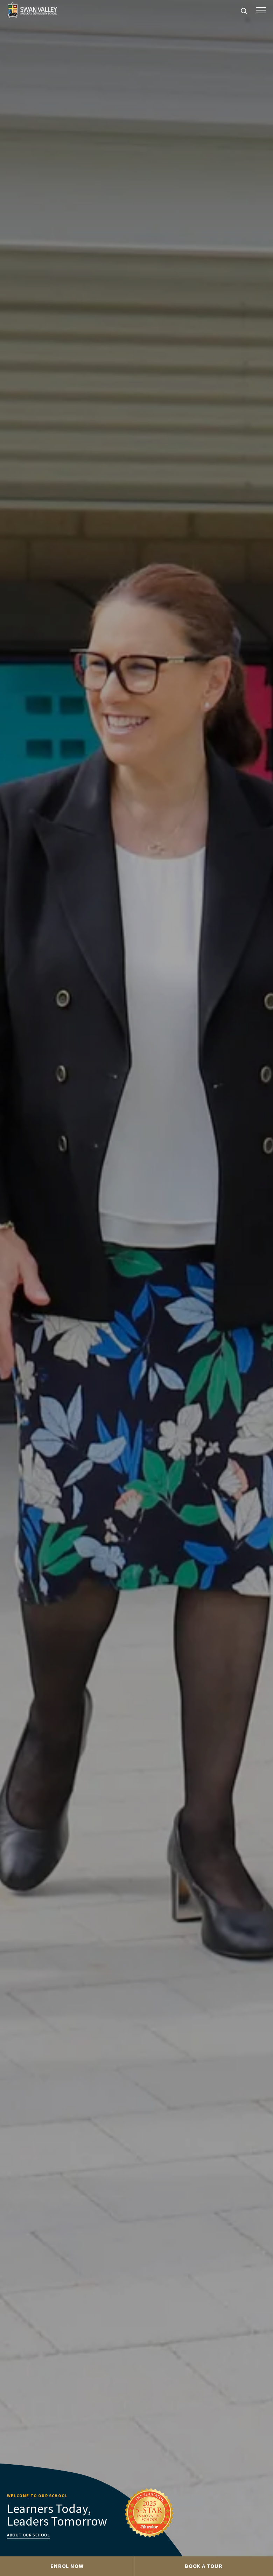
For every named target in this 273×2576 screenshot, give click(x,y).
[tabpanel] (136, 1278)
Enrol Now (66, 2565)
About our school (28, 2534)
